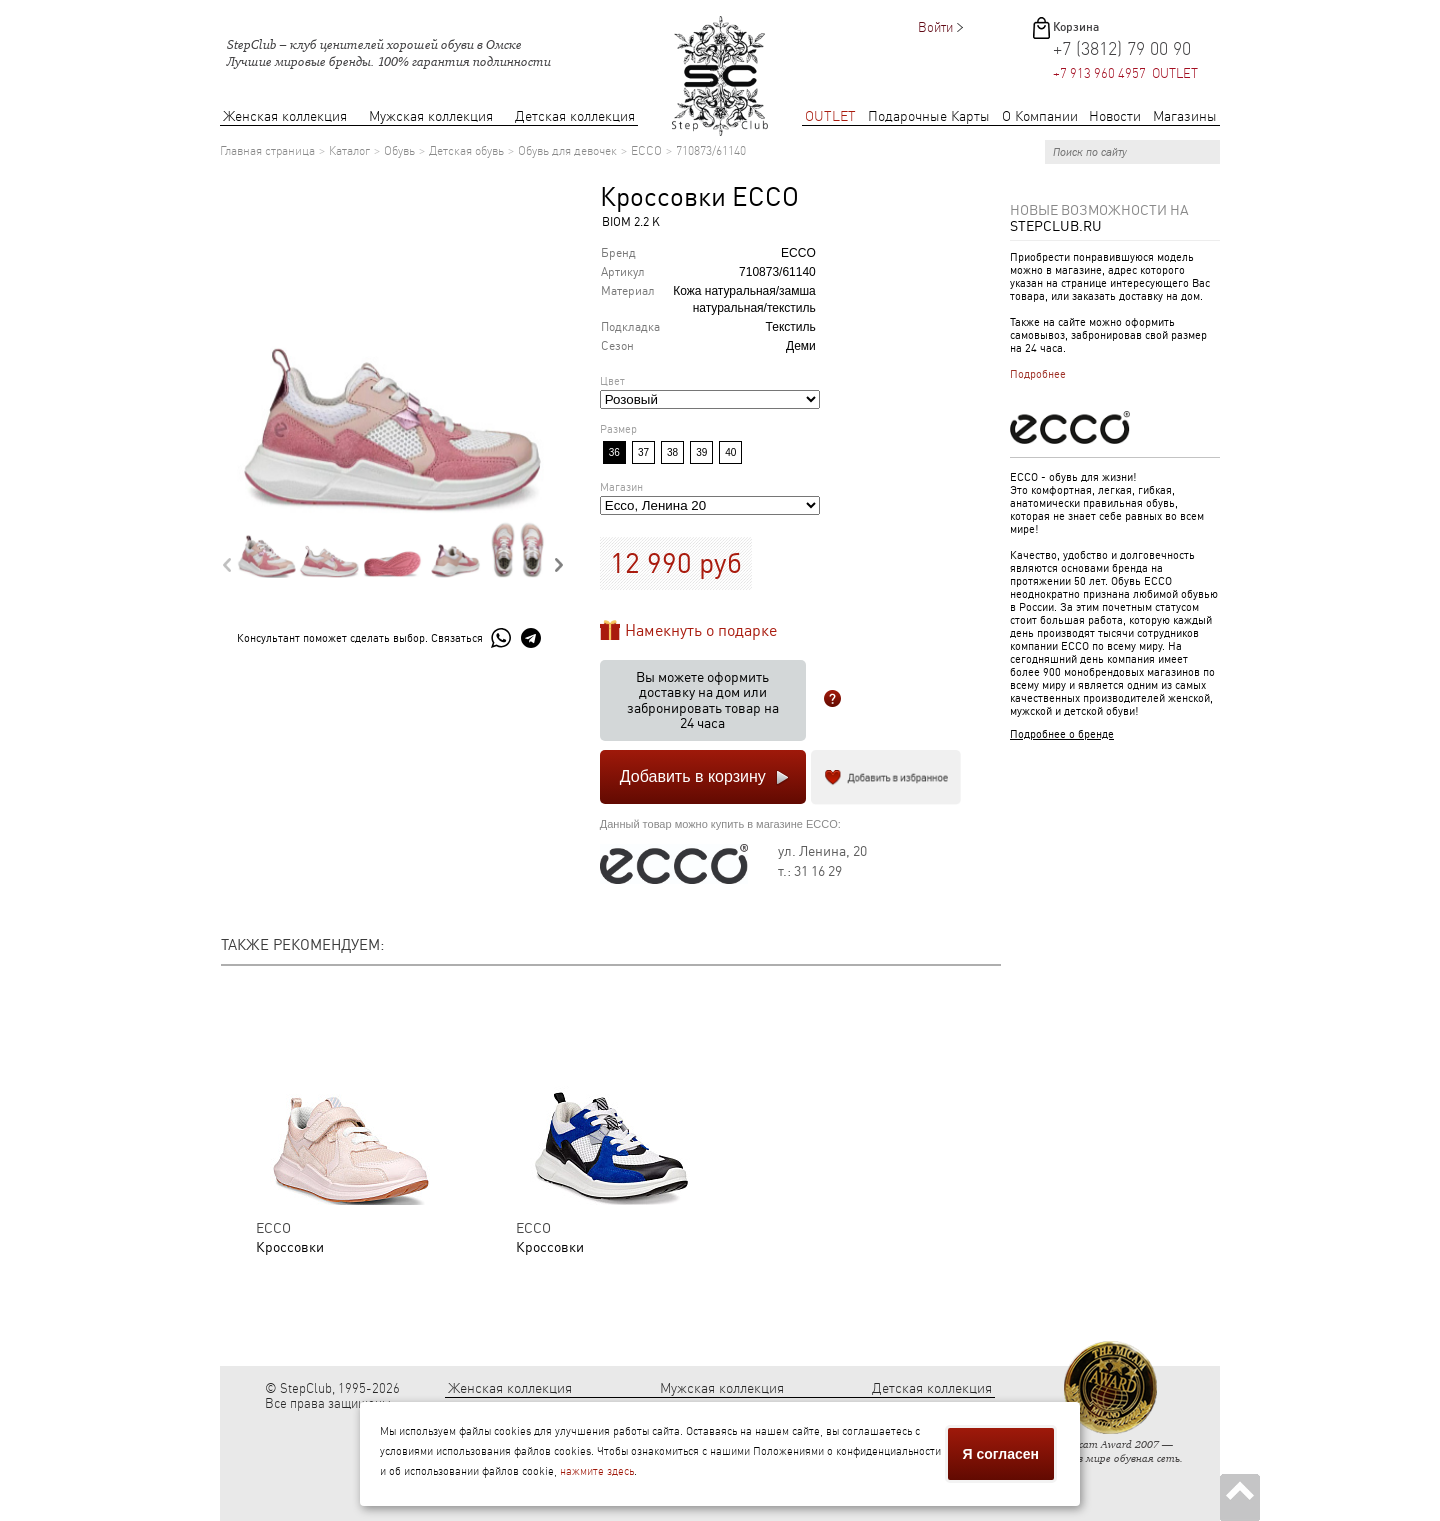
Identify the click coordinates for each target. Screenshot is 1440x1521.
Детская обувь (466, 151)
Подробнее (1038, 374)
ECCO (646, 151)
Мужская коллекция (431, 116)
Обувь (399, 151)
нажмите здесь (597, 1471)
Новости (1115, 116)
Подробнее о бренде (1062, 734)
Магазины (1185, 116)
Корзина (1076, 27)
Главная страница (267, 151)
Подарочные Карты (929, 116)
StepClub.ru (1056, 226)
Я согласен (1001, 1454)
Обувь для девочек (567, 151)
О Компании (1040, 116)
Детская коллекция (575, 116)
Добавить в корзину (693, 776)
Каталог (349, 151)
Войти (935, 27)
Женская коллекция (285, 116)
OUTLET (830, 116)
